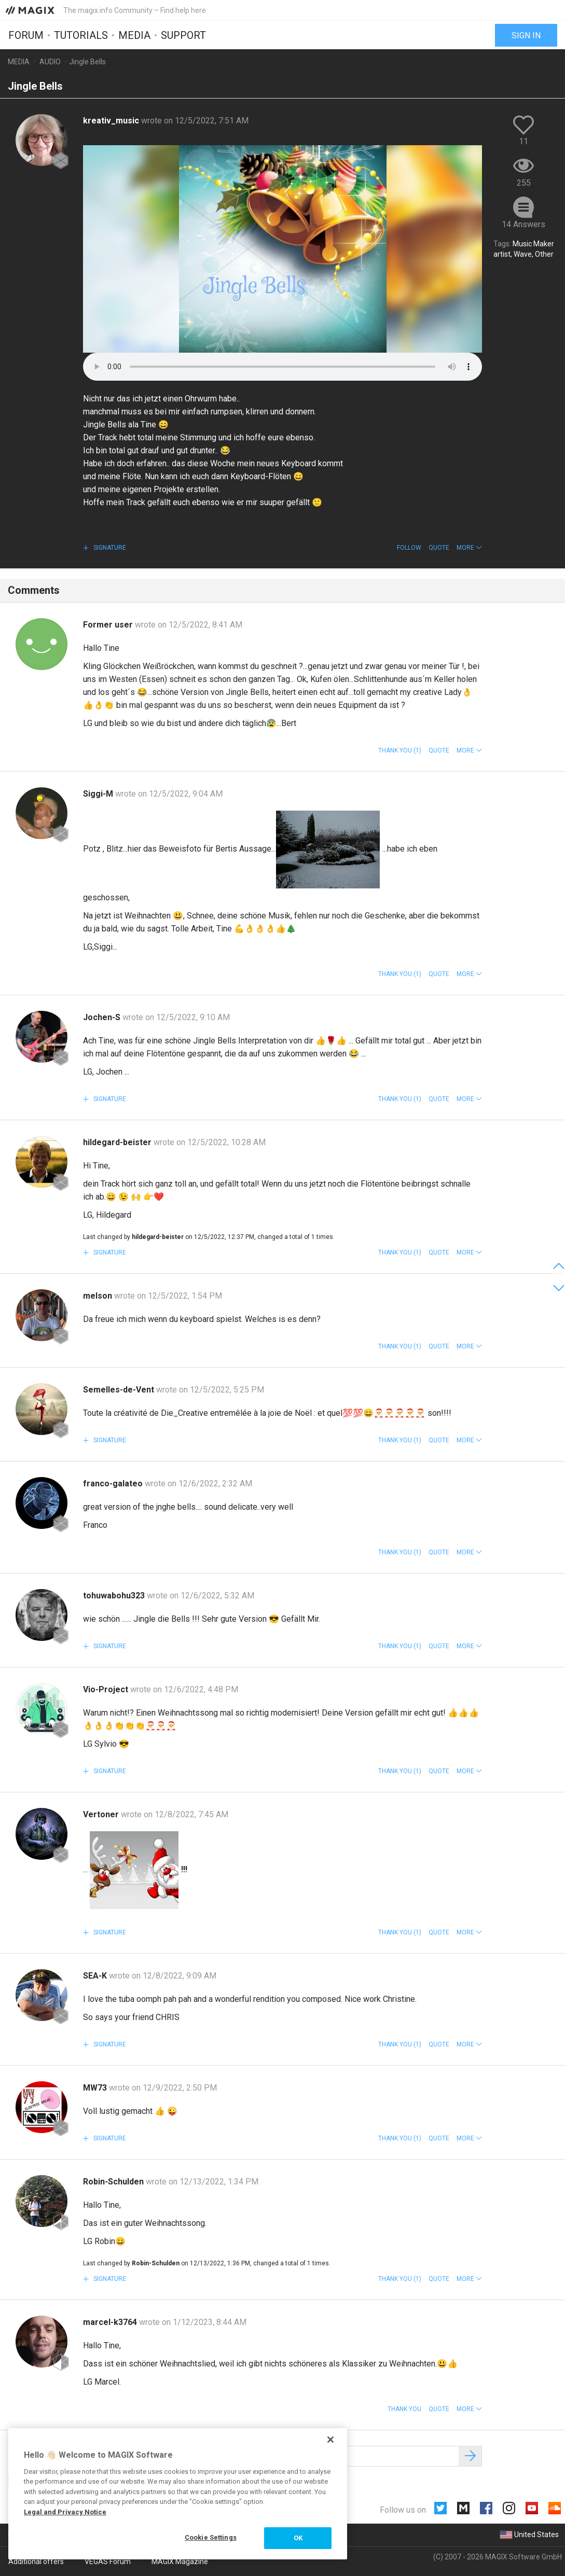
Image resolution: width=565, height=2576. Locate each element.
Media (134, 35)
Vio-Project (106, 1689)
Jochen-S (102, 1017)
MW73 (96, 2088)
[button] (469, 547)
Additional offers (36, 2561)
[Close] (330, 2439)
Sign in (526, 35)
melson (98, 1296)
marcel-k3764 (111, 2322)
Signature (109, 547)
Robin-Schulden (114, 2182)
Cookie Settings (211, 2537)
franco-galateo (114, 1483)
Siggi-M (99, 794)
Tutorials (81, 35)
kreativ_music (112, 121)
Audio (50, 62)
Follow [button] (409, 547)
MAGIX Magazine (179, 2561)
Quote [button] (439, 547)
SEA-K (96, 1976)
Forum (26, 35)
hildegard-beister (118, 1142)
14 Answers (523, 224)
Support (183, 35)
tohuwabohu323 (115, 1595)
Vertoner (102, 1814)
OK (298, 2538)
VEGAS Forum (108, 2561)
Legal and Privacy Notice (65, 2512)
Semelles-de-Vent (119, 1390)
